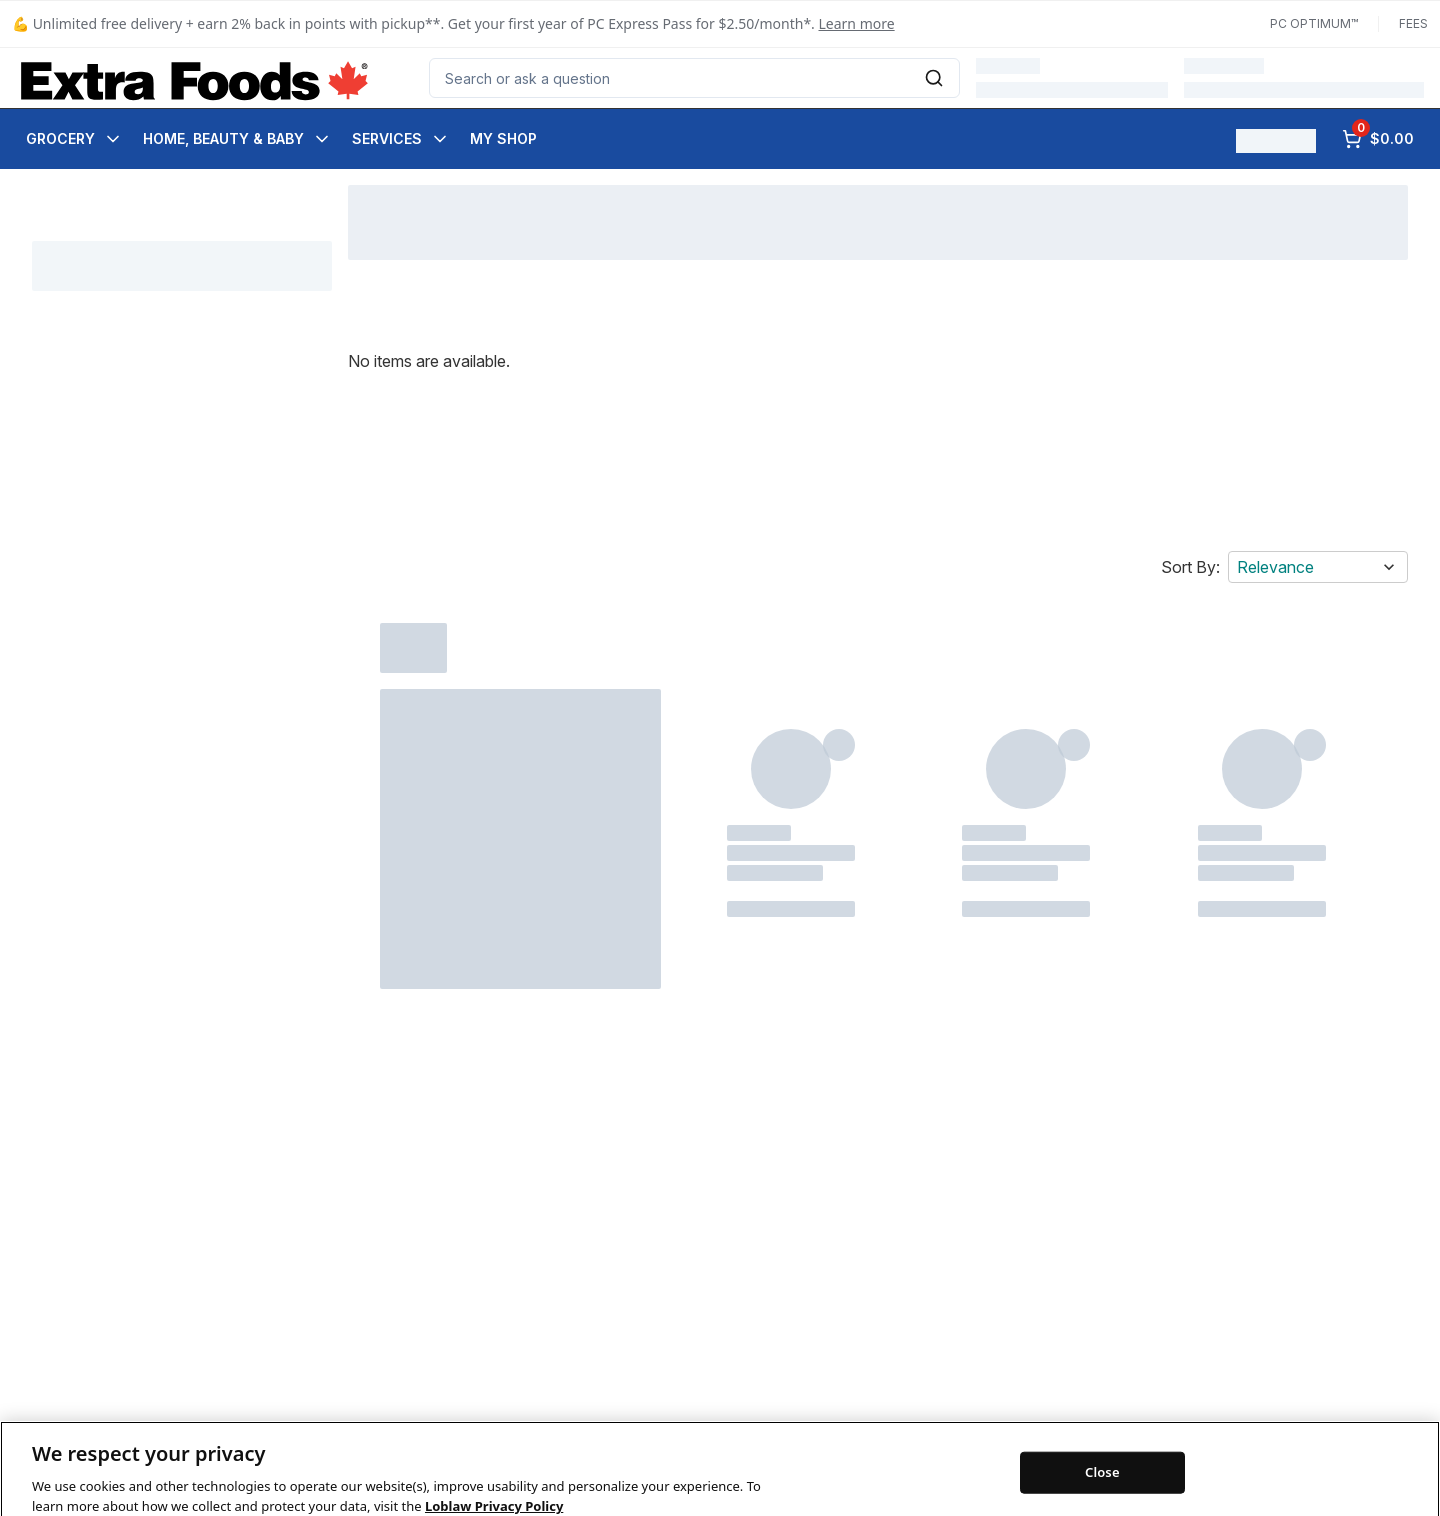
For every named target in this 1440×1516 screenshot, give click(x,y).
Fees (1413, 23)
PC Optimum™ (1314, 23)
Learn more (857, 23)
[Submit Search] (934, 78)
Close (1102, 1487)
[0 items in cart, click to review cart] (1378, 139)
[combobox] (694, 78)
